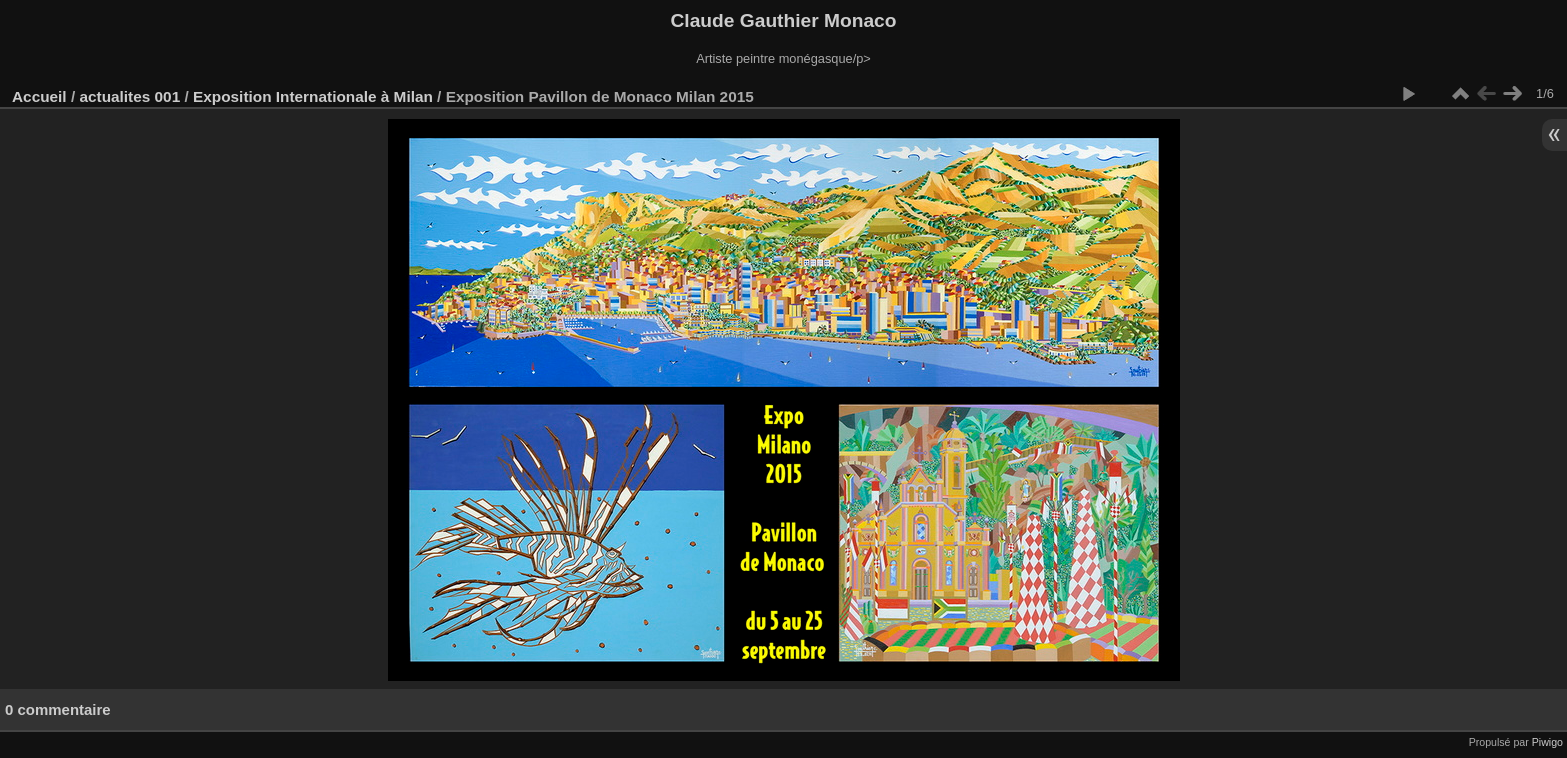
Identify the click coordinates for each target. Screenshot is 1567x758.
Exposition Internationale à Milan (313, 96)
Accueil (39, 96)
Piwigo (1547, 742)
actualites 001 (129, 96)
